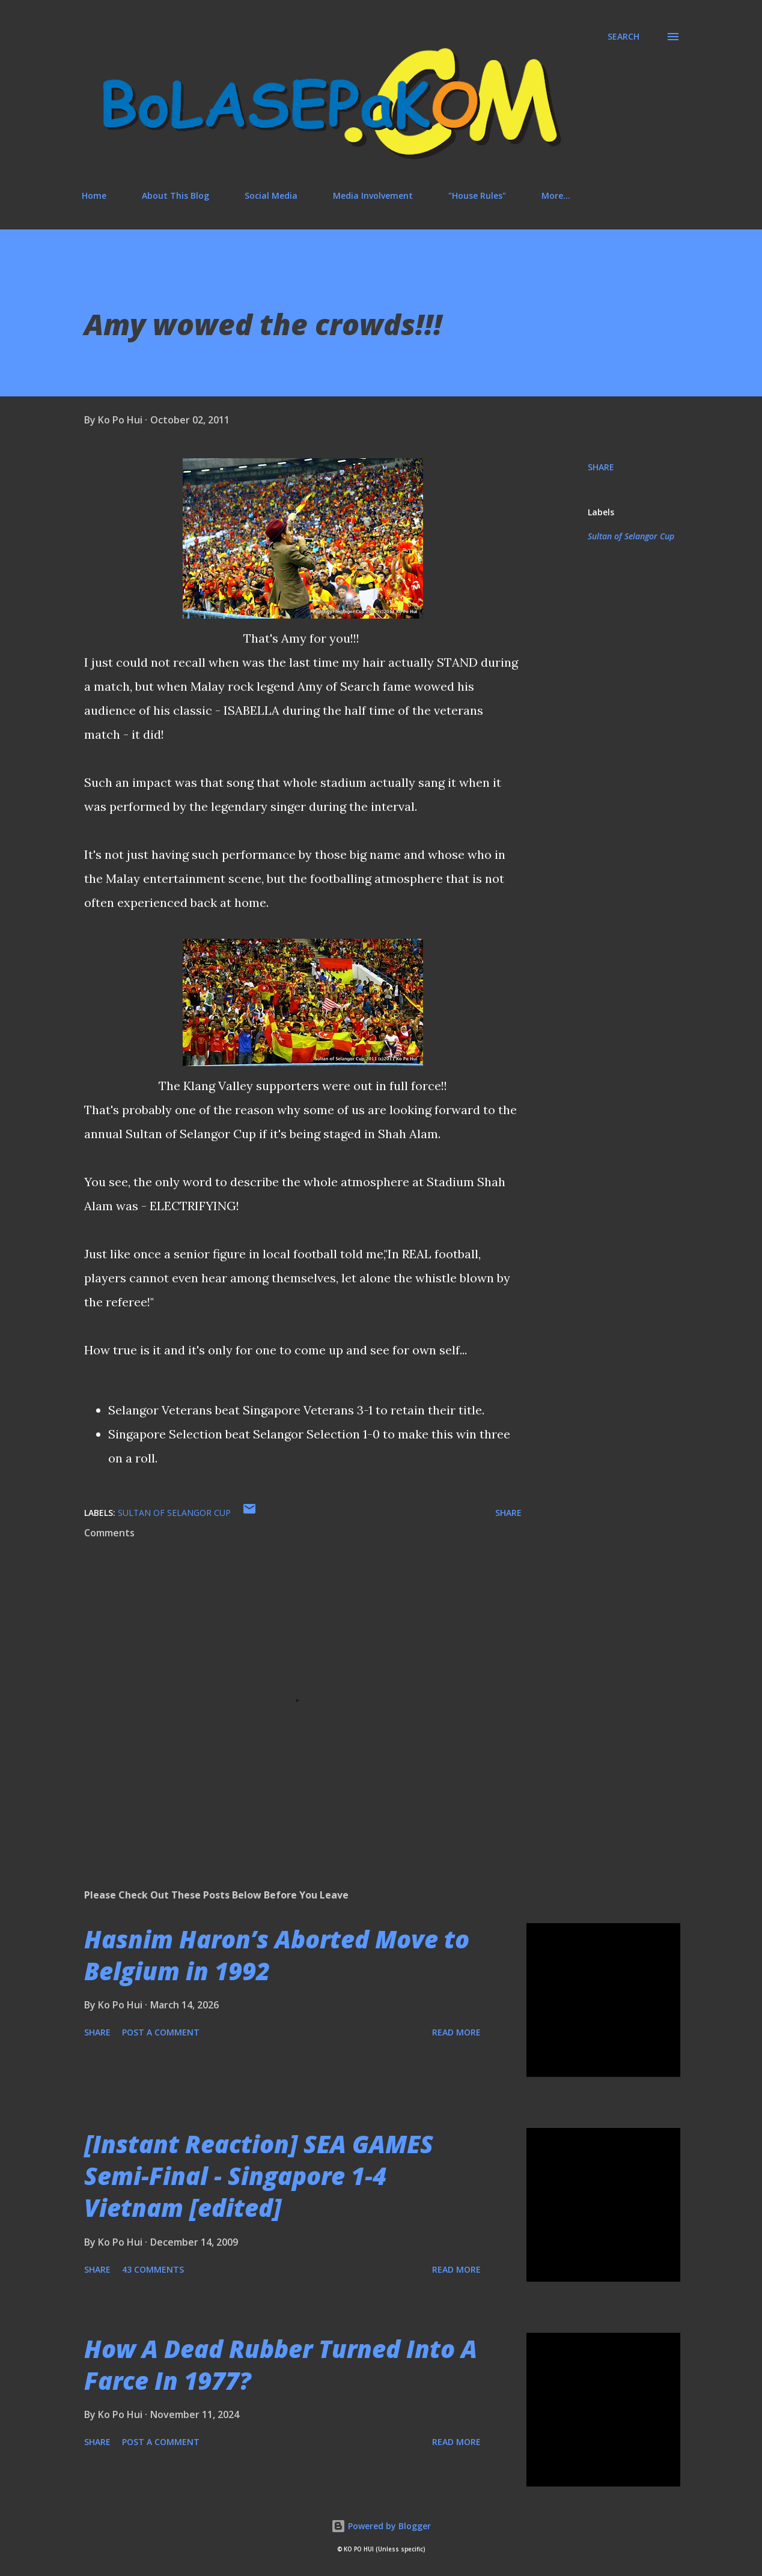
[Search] (623, 36)
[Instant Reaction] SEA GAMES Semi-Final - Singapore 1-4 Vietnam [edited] (258, 2176)
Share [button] (601, 467)
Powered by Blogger (381, 2526)
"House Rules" (477, 195)
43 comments (153, 2269)
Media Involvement (373, 195)
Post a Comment (161, 2032)
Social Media (271, 195)
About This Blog (175, 195)
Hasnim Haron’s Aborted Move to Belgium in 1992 (276, 1955)
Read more (456, 2032)
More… (555, 195)
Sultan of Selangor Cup (631, 536)
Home (94, 195)
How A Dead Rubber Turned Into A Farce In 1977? (280, 2364)
